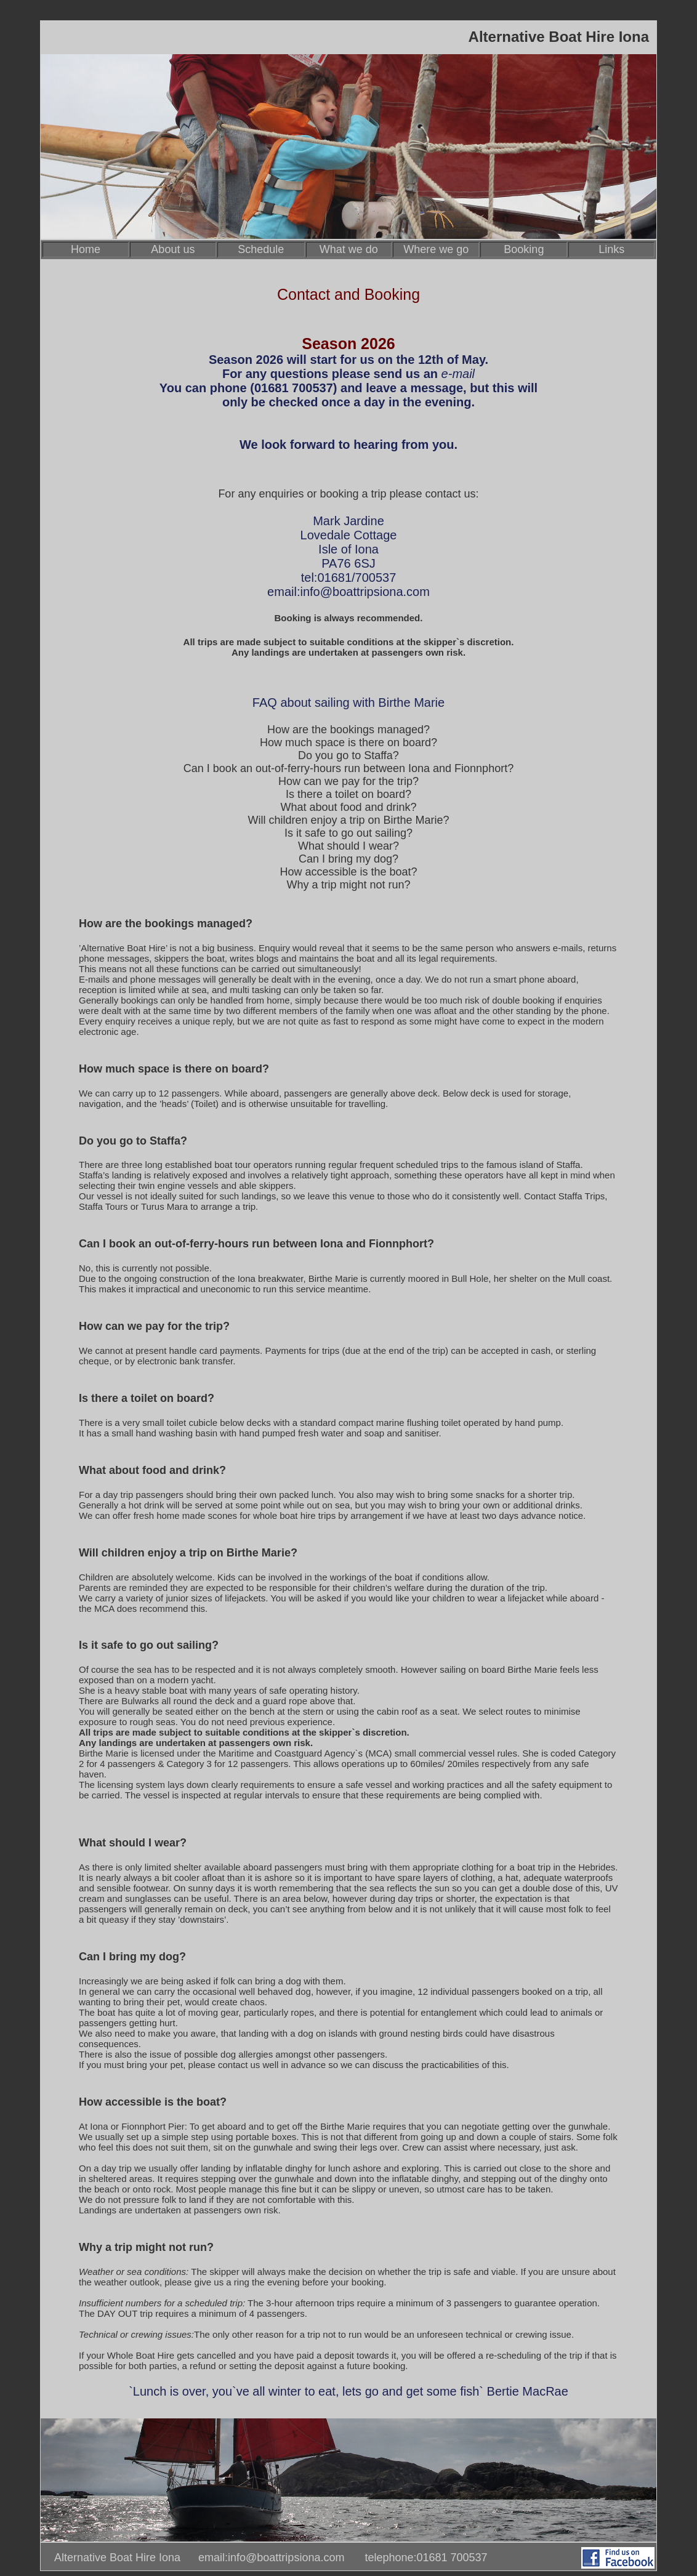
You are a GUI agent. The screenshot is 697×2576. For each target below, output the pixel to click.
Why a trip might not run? (348, 885)
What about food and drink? (348, 807)
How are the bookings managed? (348, 729)
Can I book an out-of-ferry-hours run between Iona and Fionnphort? (348, 768)
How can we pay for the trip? (348, 781)
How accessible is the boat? (348, 872)
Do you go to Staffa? (348, 755)
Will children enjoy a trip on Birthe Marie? (348, 820)
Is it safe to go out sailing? (348, 833)
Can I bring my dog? (348, 859)
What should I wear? (348, 846)
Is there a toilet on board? (348, 794)
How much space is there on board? (348, 742)
